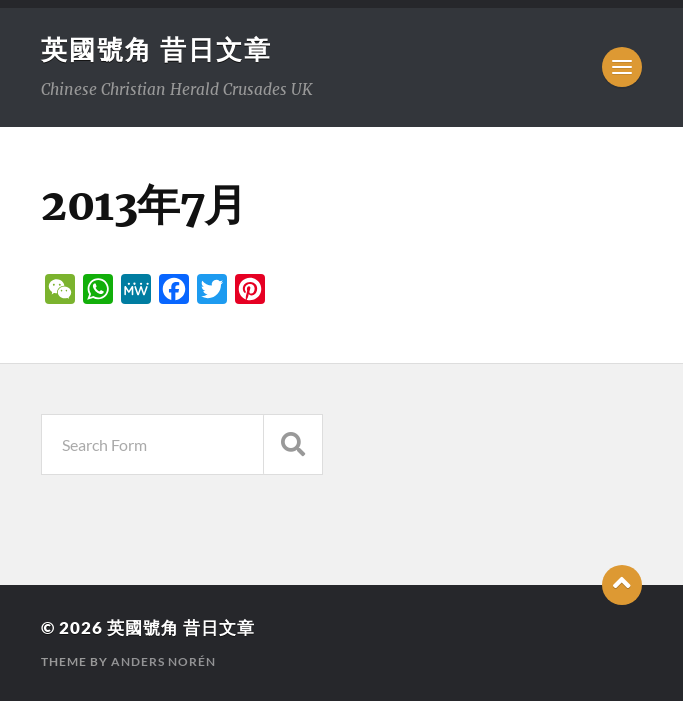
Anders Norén (163, 661)
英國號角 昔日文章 (156, 49)
